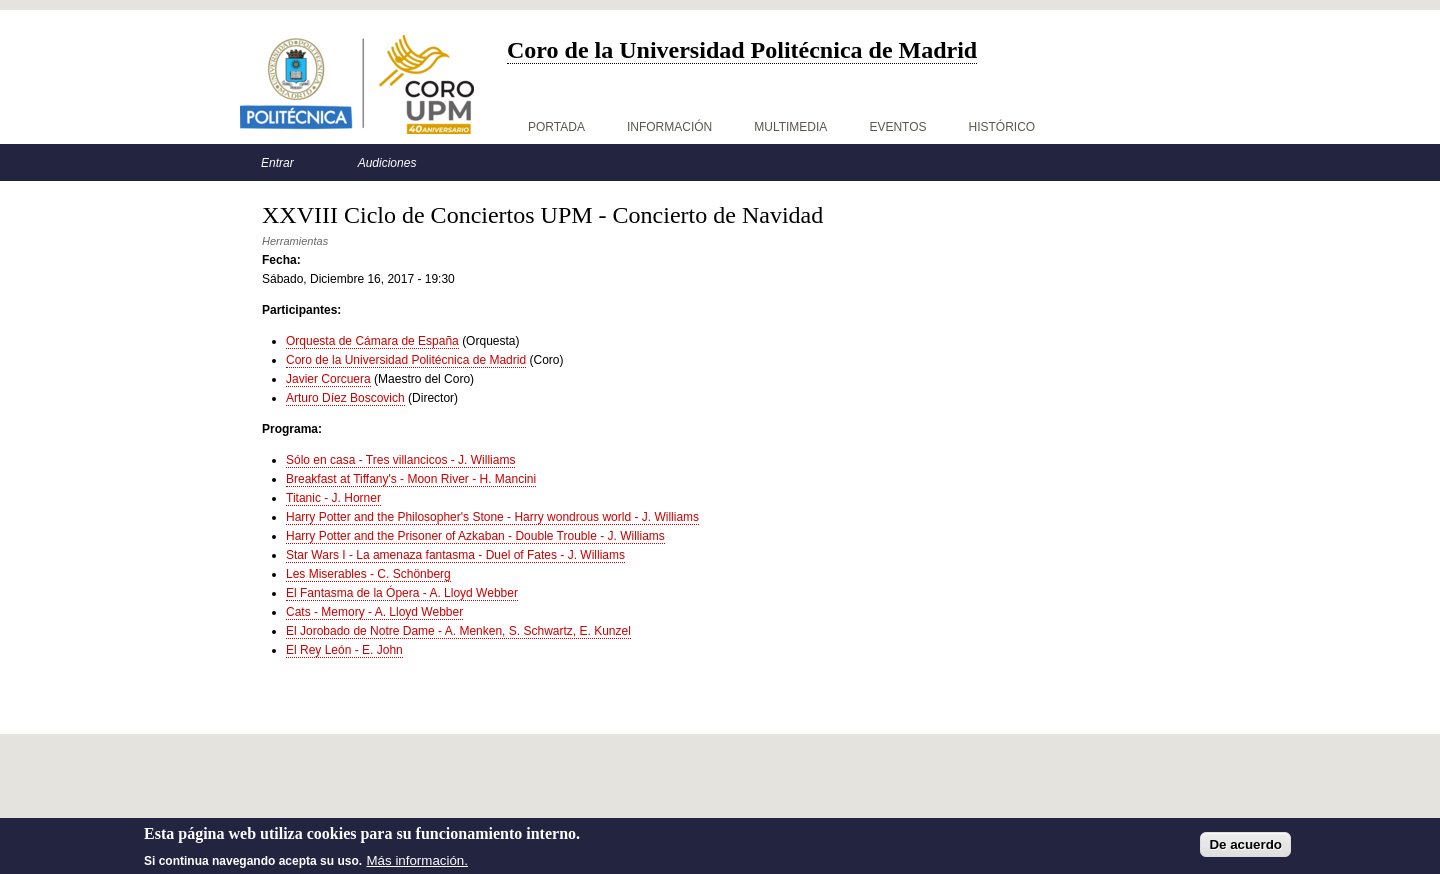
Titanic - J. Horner (333, 498)
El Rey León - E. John (344, 650)
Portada (556, 127)
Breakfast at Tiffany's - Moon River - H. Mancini (411, 479)
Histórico (1002, 127)
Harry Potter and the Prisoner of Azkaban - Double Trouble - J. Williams (475, 536)
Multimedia (790, 127)
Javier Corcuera (328, 379)
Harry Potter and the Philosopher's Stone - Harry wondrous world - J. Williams (492, 517)
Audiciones (387, 163)
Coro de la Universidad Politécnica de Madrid (406, 360)
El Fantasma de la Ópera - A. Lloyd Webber (402, 593)
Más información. (417, 863)
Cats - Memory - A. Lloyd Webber (374, 612)
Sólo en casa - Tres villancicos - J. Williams (400, 460)
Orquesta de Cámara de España (372, 341)
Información (669, 127)
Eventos (897, 127)
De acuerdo (1245, 847)
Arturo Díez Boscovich (345, 398)
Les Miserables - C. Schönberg (368, 574)
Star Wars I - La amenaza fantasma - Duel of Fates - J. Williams (455, 555)
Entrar (277, 163)
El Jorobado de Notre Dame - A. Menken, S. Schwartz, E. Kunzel (458, 631)
